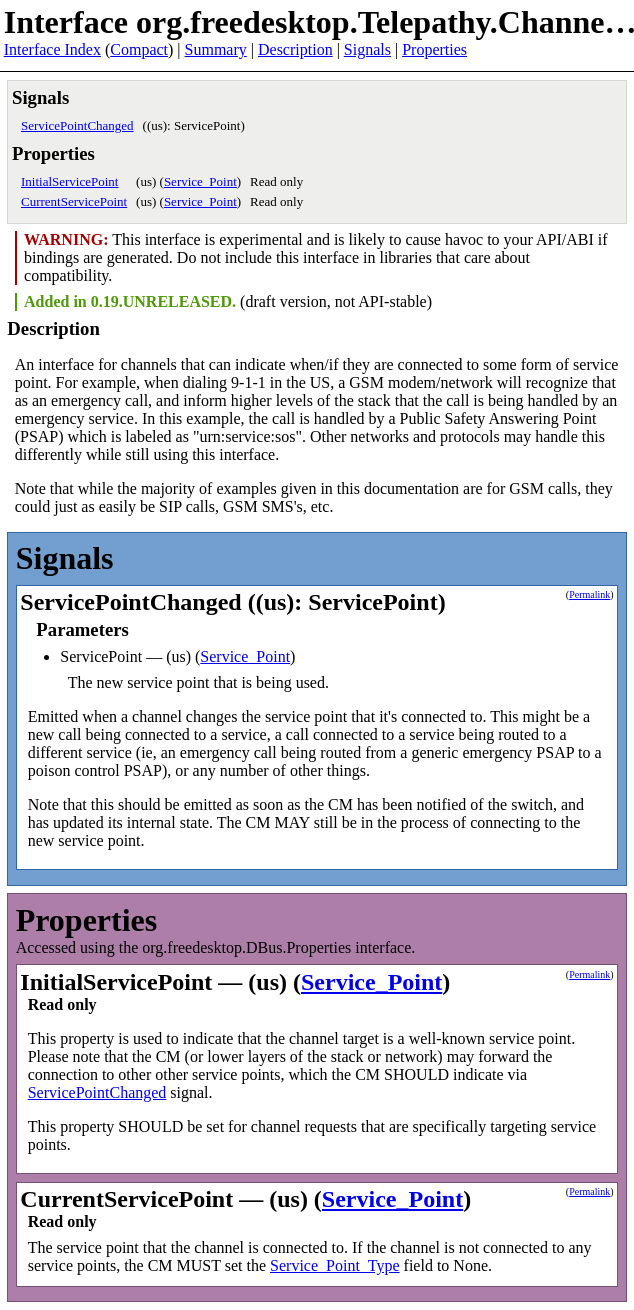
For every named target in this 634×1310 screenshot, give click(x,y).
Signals (367, 49)
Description (295, 49)
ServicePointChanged (77, 125)
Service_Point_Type (335, 1265)
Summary (216, 49)
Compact (139, 49)
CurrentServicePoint (74, 201)
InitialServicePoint (69, 181)
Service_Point (200, 181)
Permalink (589, 594)
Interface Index (52, 49)
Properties (434, 49)
